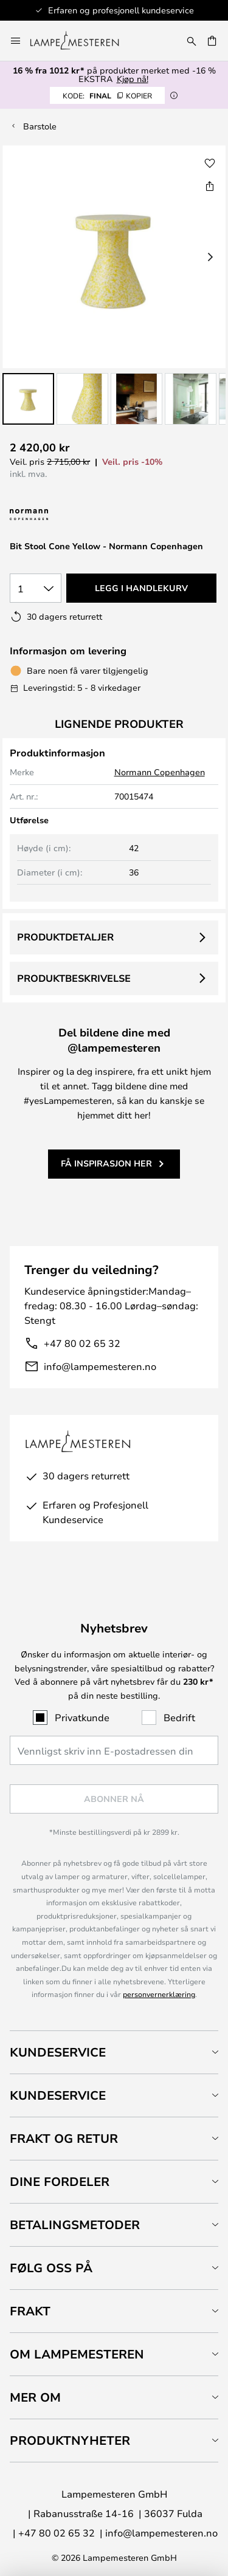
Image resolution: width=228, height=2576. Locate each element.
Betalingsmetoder (75, 2224)
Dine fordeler (59, 2181)
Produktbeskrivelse (74, 978)
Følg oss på (51, 2267)
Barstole (40, 126)
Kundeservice (58, 2052)
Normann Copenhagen (159, 772)
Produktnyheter (70, 2440)
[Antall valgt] (35, 588)
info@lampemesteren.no (100, 1366)
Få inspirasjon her (106, 1163)
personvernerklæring (159, 1994)
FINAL (107, 95)
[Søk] (191, 41)
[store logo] (81, 41)
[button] (28, 399)
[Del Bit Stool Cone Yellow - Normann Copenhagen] (210, 186)
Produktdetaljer (65, 937)
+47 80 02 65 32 (82, 1343)
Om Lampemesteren (77, 2354)
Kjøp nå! (132, 78)
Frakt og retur (64, 2138)
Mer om (35, 2397)
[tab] (114, 2052)
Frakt (30, 2311)
